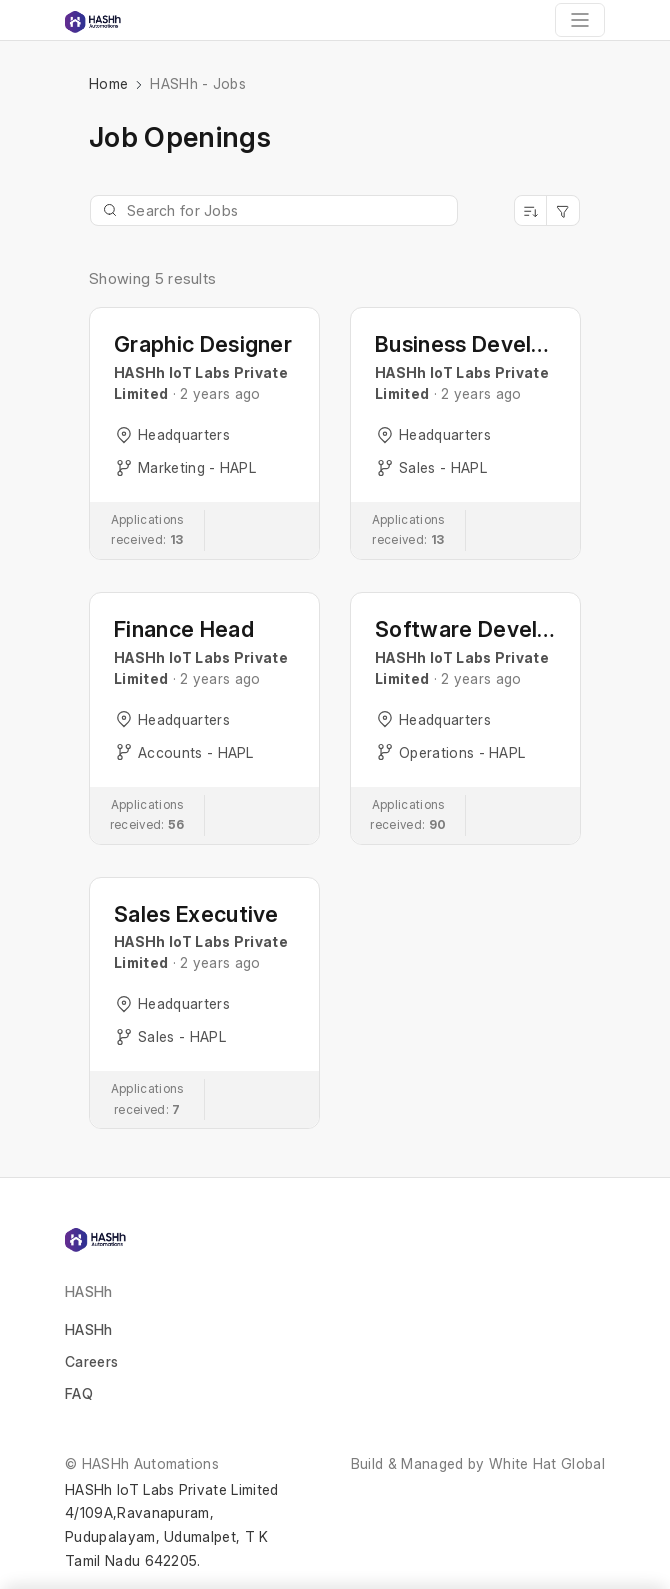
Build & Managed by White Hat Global (478, 1463)
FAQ (79, 1393)
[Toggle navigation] (580, 20)
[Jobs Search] (274, 210)
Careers (91, 1361)
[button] (204, 433)
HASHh (89, 1329)
